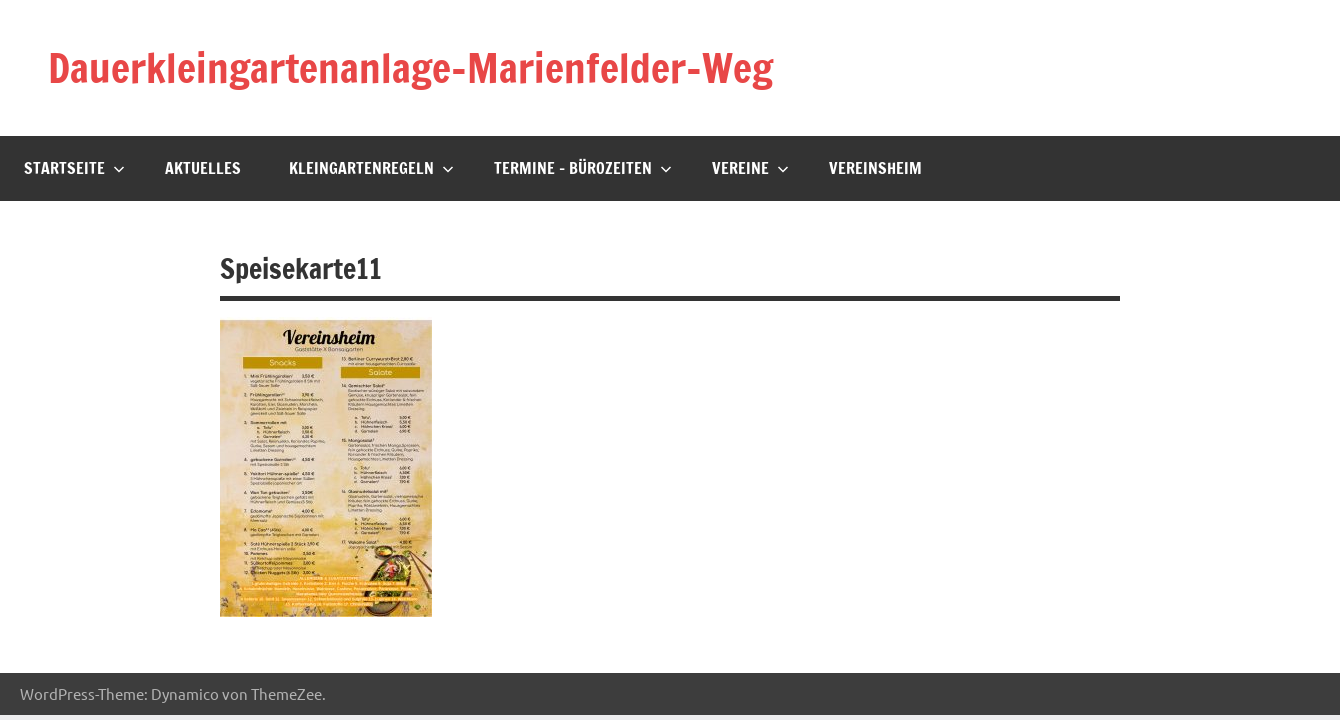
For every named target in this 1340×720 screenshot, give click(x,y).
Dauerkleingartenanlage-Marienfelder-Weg (410, 67)
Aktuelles (203, 168)
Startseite (74, 168)
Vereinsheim (875, 168)
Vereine (750, 168)
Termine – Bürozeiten (583, 168)
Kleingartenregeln (371, 168)
